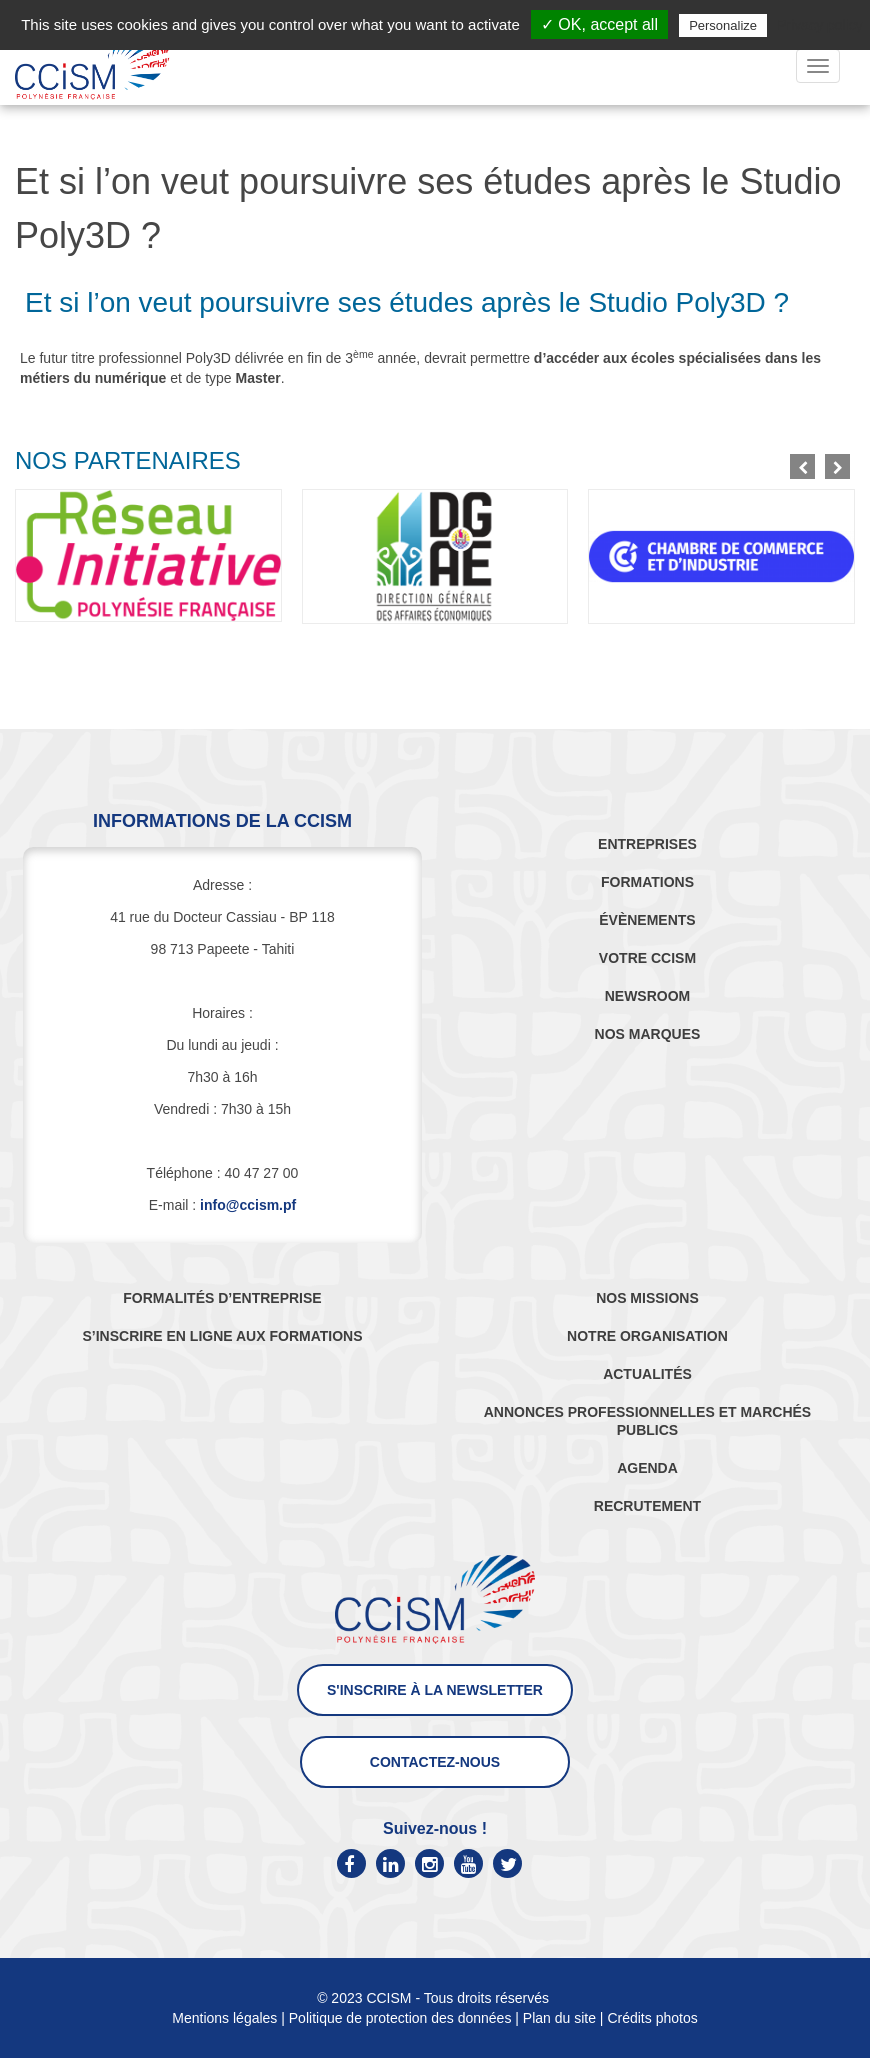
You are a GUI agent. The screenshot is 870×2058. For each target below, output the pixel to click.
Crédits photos (652, 2018)
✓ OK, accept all (599, 24)
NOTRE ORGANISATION (647, 1336)
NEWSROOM (648, 996)
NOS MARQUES (648, 1034)
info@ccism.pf (248, 1205)
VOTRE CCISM (647, 958)
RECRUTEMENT (647, 1506)
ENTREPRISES (647, 844)
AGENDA (647, 1468)
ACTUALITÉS (647, 1374)
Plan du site (559, 2018)
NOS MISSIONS (647, 1298)
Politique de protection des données (400, 2018)
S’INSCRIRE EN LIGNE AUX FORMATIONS (222, 1336)
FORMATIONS (647, 882)
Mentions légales (224, 2018)
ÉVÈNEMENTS (647, 920)
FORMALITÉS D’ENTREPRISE (222, 1298)
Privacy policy (820, 25)
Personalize (723, 25)
